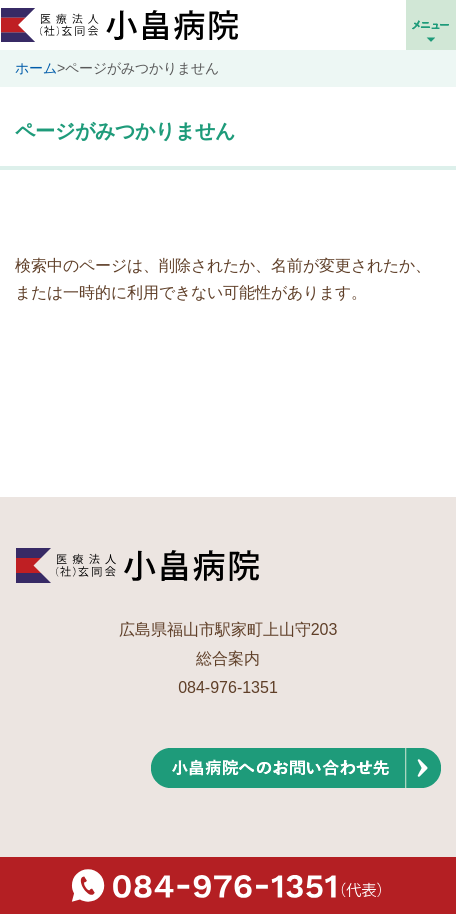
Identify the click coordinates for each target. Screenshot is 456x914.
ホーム (36, 68)
